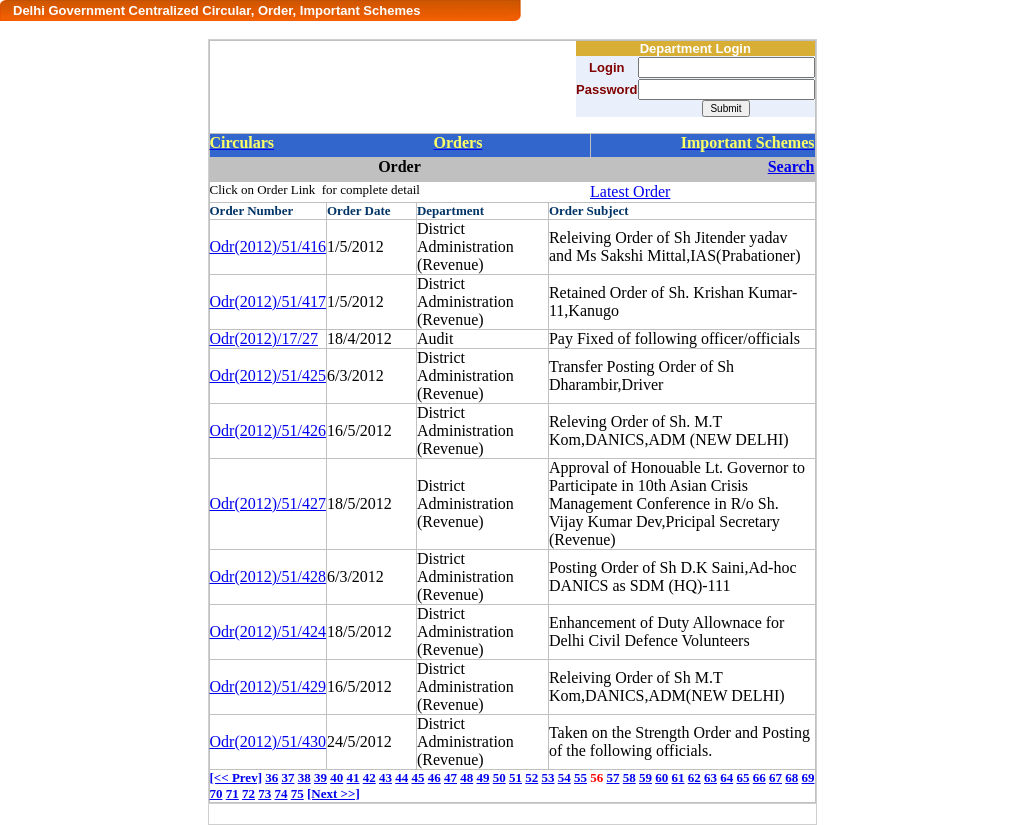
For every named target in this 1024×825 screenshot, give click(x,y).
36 (271, 777)
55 (580, 777)
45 (417, 777)
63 (710, 777)
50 (499, 777)
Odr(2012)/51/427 (268, 503)
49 (482, 777)
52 (531, 777)
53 (547, 777)
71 (232, 793)
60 (661, 777)
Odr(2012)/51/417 (268, 301)
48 (466, 777)
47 (450, 777)
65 (742, 777)
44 (401, 777)
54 (564, 777)
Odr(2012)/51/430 (268, 741)
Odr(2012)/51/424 (268, 631)
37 (287, 777)
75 (297, 793)
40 (336, 777)
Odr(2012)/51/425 (268, 375)
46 (434, 777)
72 (248, 793)
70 (216, 793)
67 (775, 777)
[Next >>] (333, 793)
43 (385, 777)
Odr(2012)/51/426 (268, 430)
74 (281, 793)
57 (612, 777)
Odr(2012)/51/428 (268, 576)
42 (369, 777)
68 (791, 777)
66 (759, 777)
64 (726, 777)
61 (677, 777)
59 (645, 777)
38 (304, 777)
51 (515, 777)
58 (629, 777)
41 (352, 777)
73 (264, 793)
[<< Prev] (236, 777)
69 (807, 777)
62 (694, 777)
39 (320, 777)
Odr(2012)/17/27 (264, 338)
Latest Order (630, 191)
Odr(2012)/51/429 (268, 686)
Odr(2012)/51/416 (268, 246)
